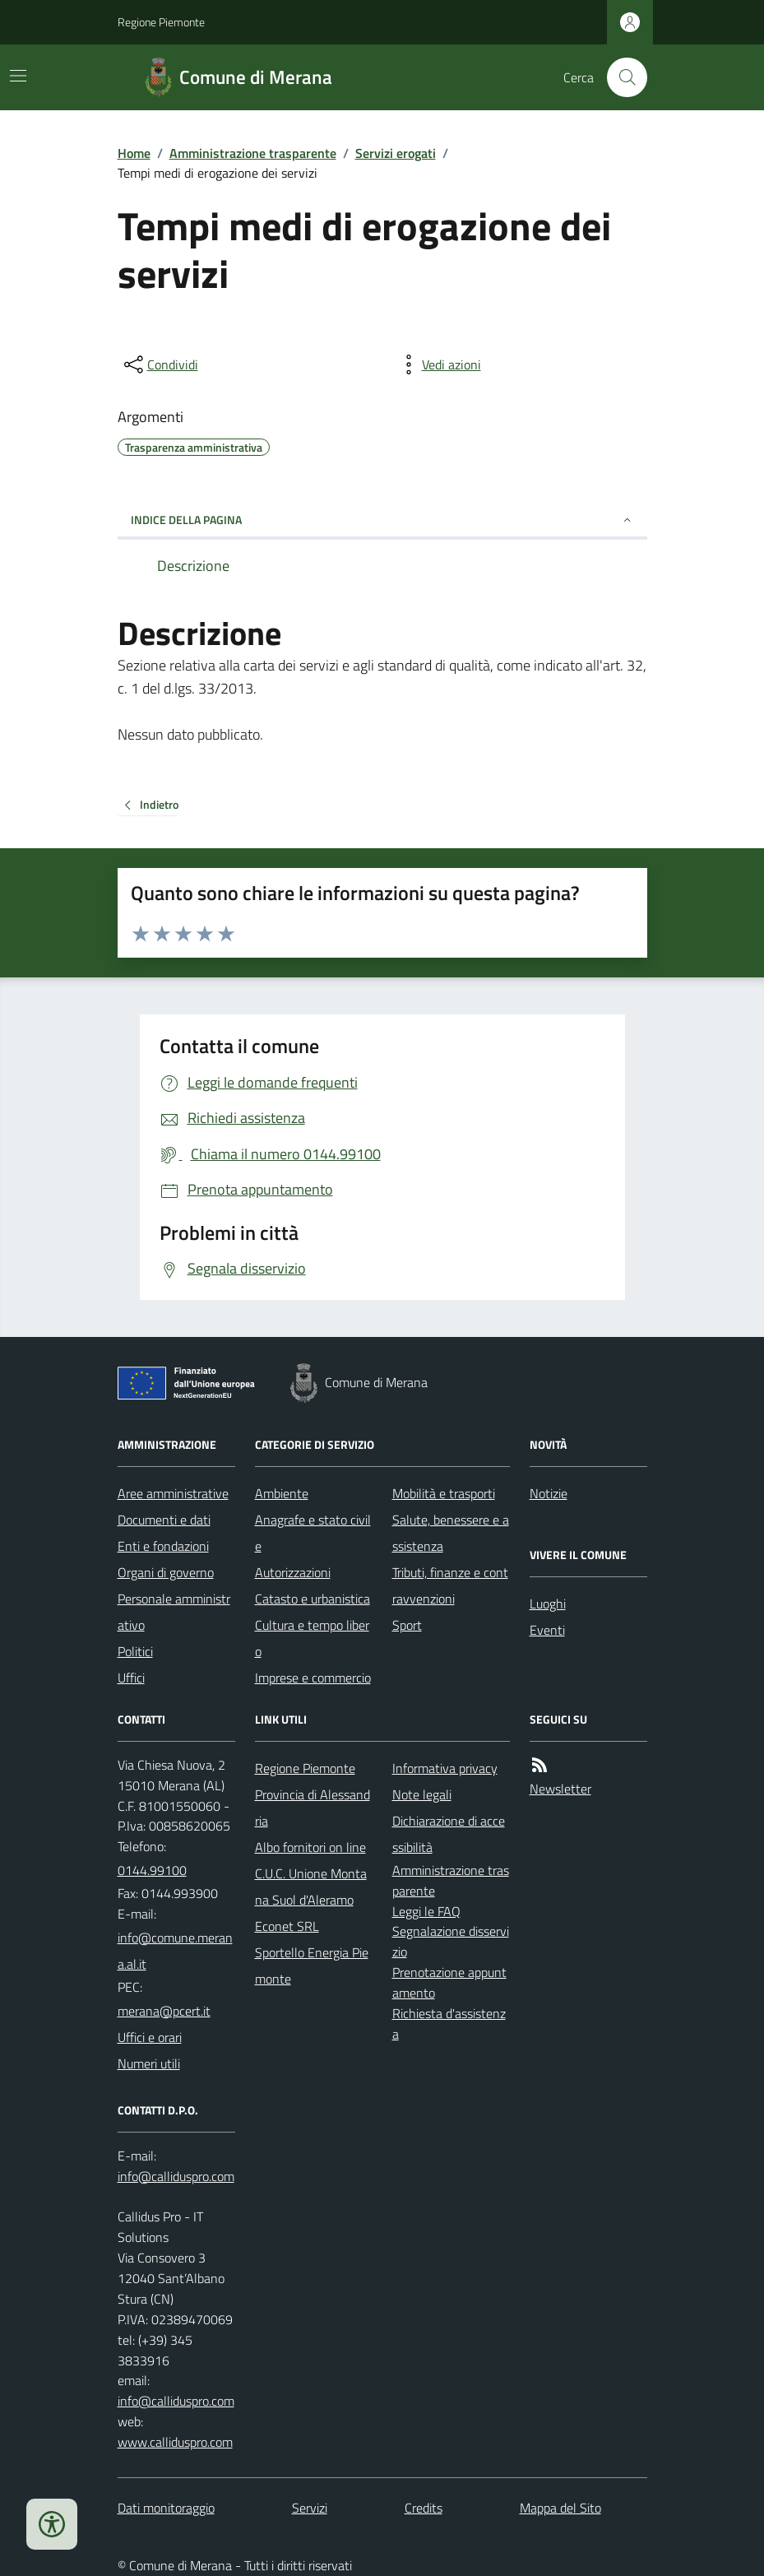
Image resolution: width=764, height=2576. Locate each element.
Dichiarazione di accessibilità (448, 1834)
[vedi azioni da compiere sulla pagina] (438, 364)
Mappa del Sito (560, 2508)
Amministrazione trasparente (252, 153)
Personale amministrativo (174, 1612)
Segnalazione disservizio (450, 1941)
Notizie (548, 1493)
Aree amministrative (173, 1493)
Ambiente (281, 1493)
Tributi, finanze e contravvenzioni (450, 1585)
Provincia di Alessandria (312, 1808)
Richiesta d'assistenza (449, 2023)
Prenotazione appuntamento (449, 1982)
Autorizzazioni (293, 1572)
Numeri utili (149, 2063)
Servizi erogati (395, 153)
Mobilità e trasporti (443, 1493)
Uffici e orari (150, 2037)
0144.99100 (152, 1870)
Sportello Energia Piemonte (311, 1965)
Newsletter (560, 1789)
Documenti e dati (164, 1519)
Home (134, 153)
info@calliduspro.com (176, 2401)
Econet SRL (287, 1926)
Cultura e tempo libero (312, 1638)
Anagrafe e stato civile (313, 1533)
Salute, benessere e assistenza (450, 1533)
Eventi (547, 1630)
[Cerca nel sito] (620, 77)
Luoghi (548, 1603)
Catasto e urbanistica (312, 1598)
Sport (407, 1625)
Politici (135, 1651)
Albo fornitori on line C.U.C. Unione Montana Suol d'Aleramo (311, 1873)
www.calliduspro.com (175, 2442)
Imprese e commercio (313, 1677)
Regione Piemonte (161, 21)
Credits (423, 2508)
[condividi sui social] (159, 364)
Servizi (309, 2508)
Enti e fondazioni (163, 1546)
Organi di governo (166, 1572)
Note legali (421, 1794)
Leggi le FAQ (426, 1911)
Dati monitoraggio (166, 2508)
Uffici (131, 1677)
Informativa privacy (445, 1768)
